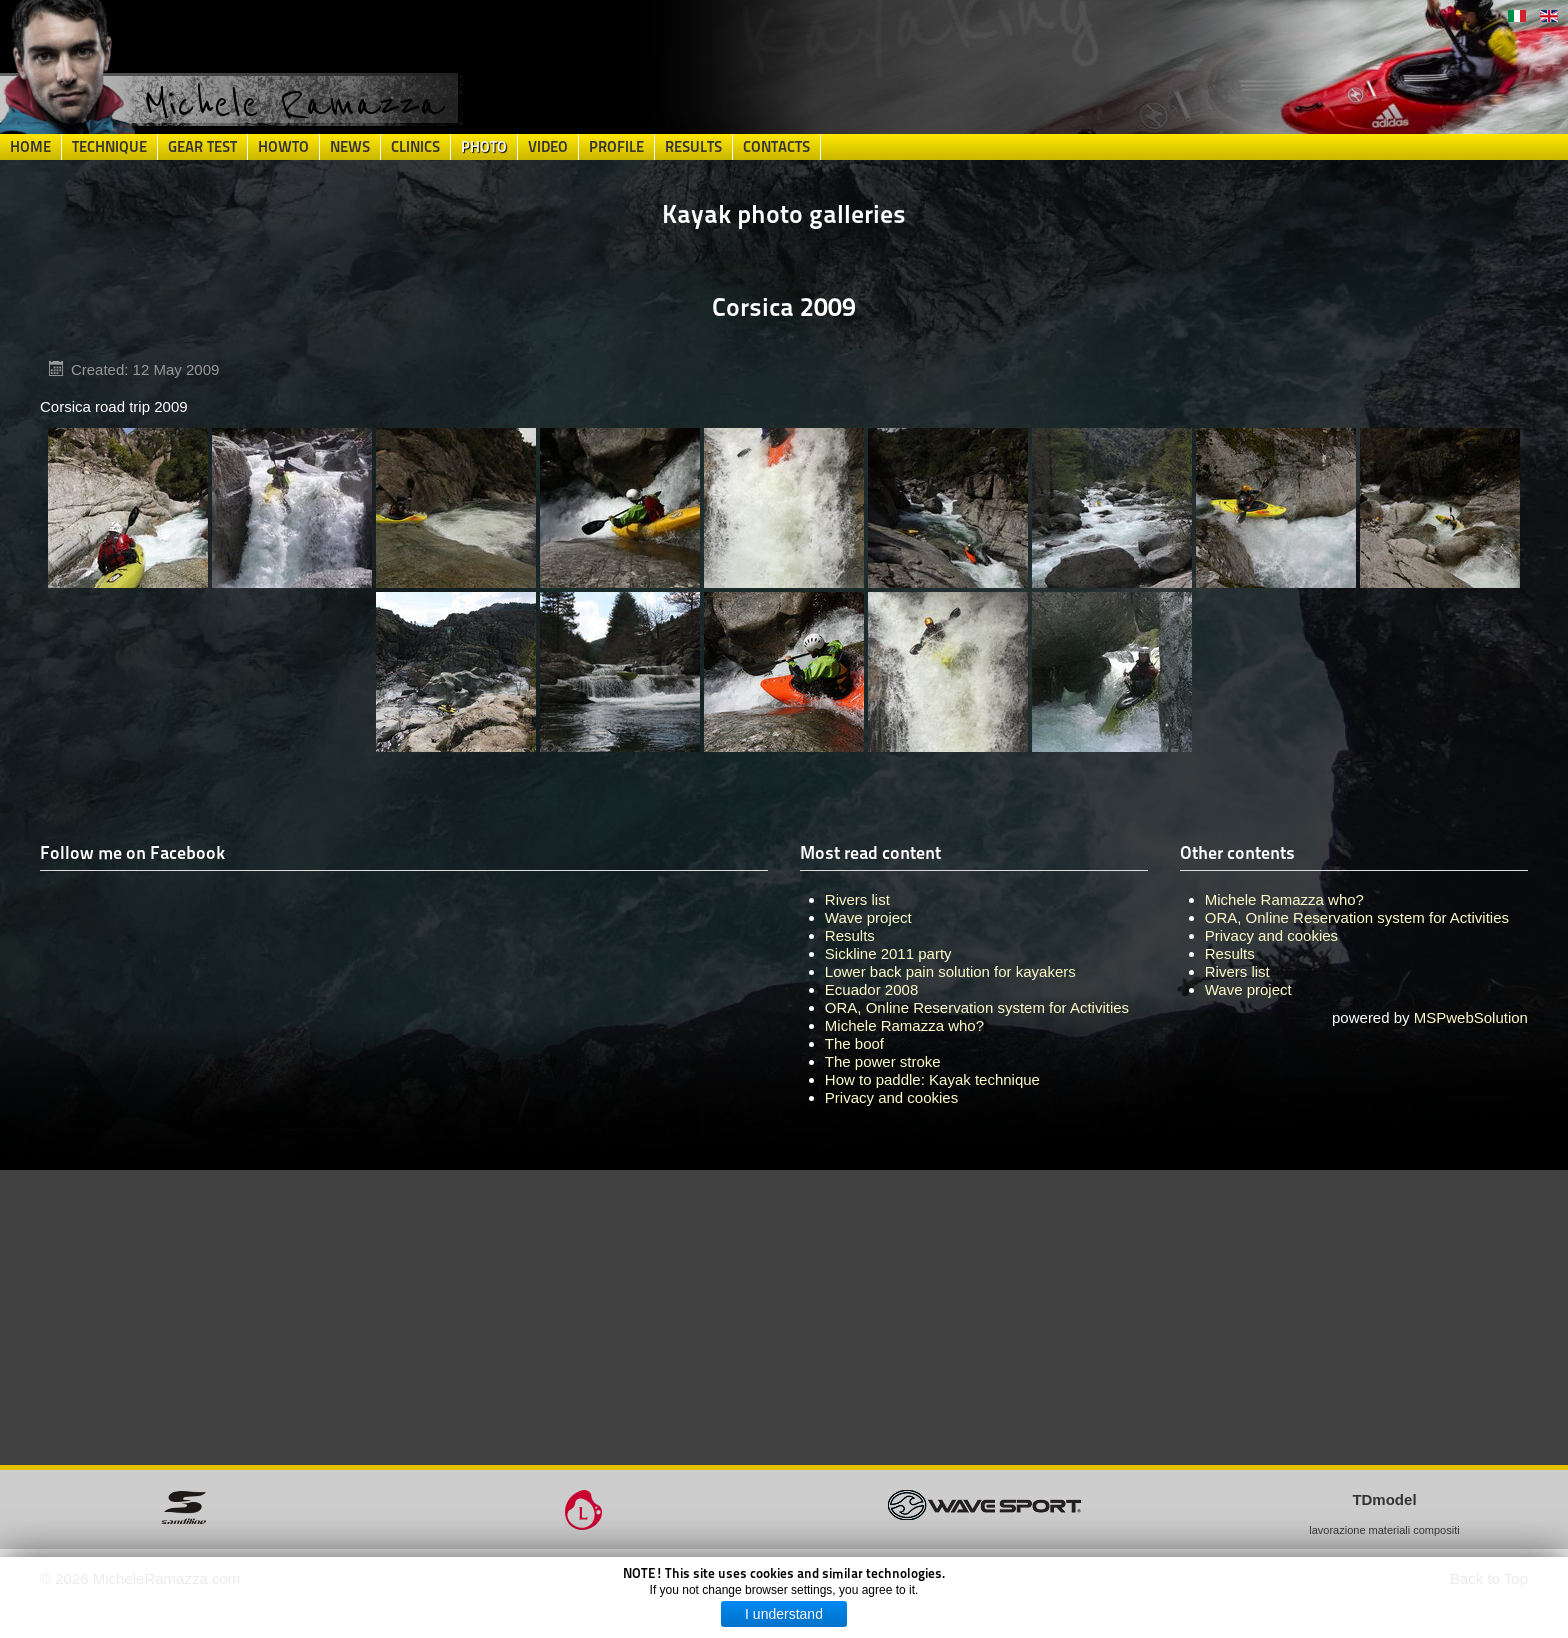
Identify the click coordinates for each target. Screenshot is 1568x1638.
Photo (484, 147)
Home (30, 147)
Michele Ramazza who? (1284, 899)
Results (693, 147)
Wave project (1248, 989)
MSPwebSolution (1471, 1017)
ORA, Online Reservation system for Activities (1357, 917)
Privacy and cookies (1271, 935)
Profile (616, 147)
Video (548, 147)
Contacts (776, 147)
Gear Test (202, 147)
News (350, 147)
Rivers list (1237, 971)
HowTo (283, 147)
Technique (109, 147)
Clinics (415, 147)
